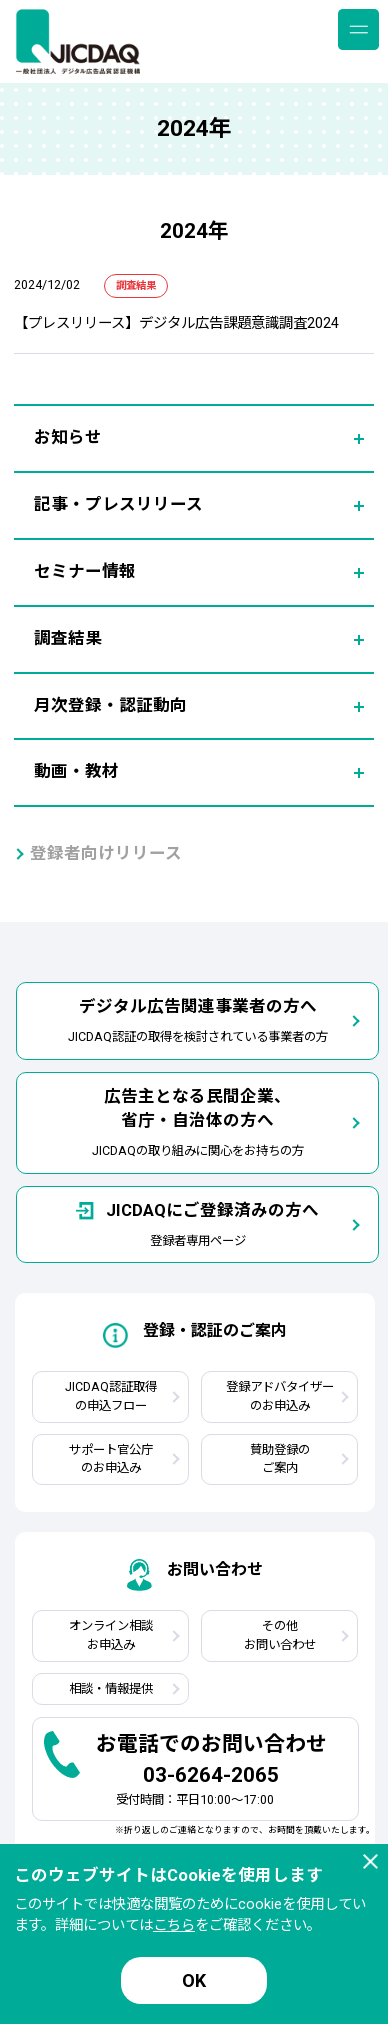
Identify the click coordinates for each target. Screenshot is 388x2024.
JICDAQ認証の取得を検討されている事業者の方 (198, 1019)
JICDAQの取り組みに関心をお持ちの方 (198, 1122)
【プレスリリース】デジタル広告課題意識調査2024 (176, 323)
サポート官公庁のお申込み (111, 1459)
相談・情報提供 (111, 1688)
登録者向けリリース (106, 853)
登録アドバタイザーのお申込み (280, 1396)
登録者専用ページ (197, 1223)
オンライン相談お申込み (111, 1635)
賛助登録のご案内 (280, 1459)
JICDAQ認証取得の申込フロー (111, 1396)
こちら (174, 1925)
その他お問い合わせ (280, 1635)
